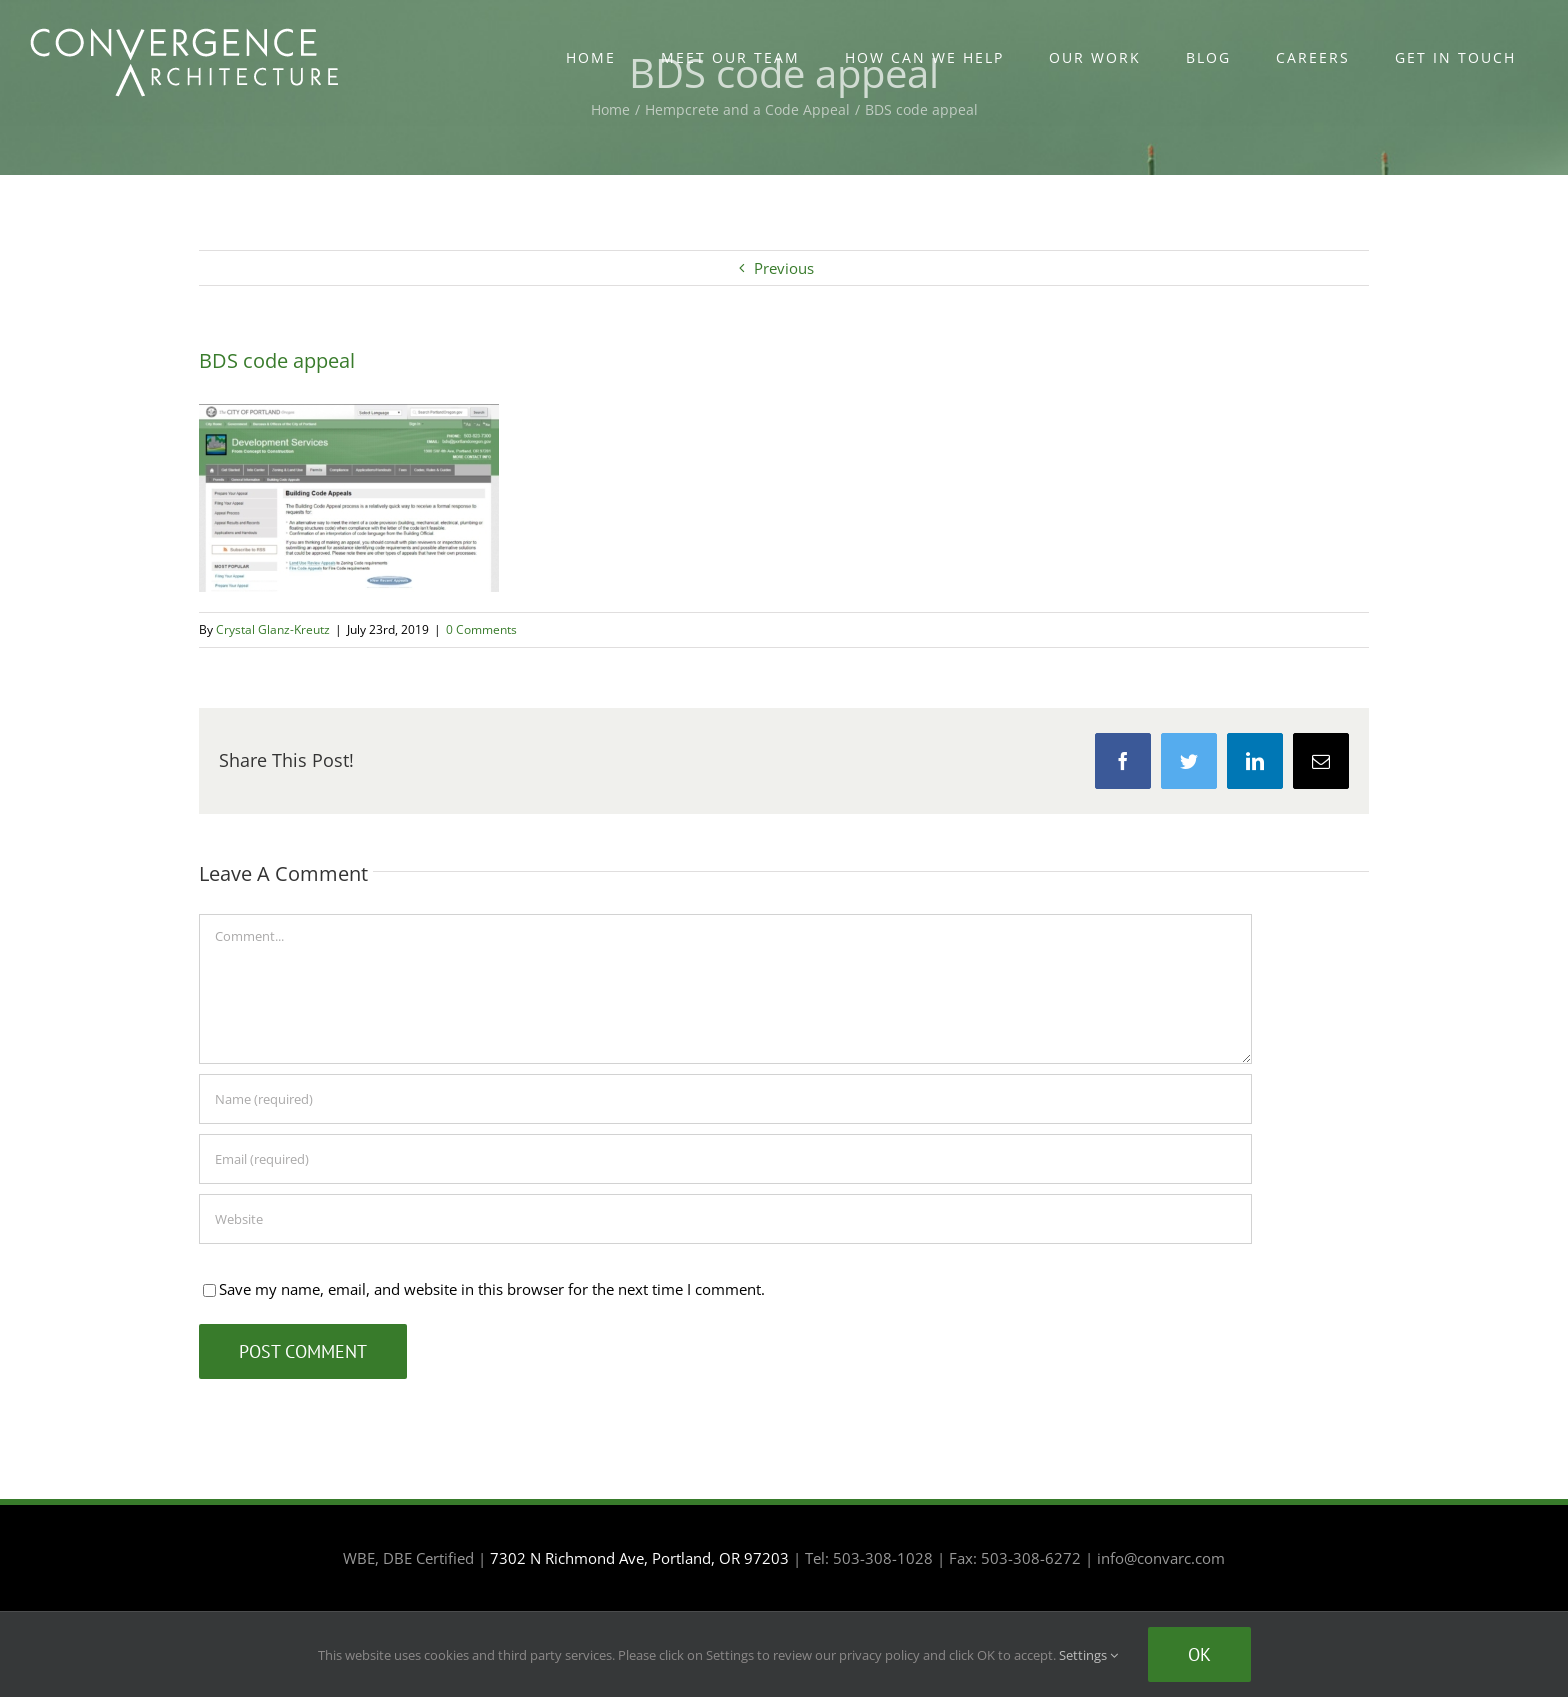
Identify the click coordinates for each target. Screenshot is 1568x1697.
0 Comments (481, 629)
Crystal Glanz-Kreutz (273, 629)
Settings (1088, 1655)
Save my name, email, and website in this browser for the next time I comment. (492, 1289)
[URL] (725, 1219)
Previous (784, 268)
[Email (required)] (725, 1159)
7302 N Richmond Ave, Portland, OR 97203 (639, 1558)
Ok (1199, 1654)
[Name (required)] (725, 1099)
